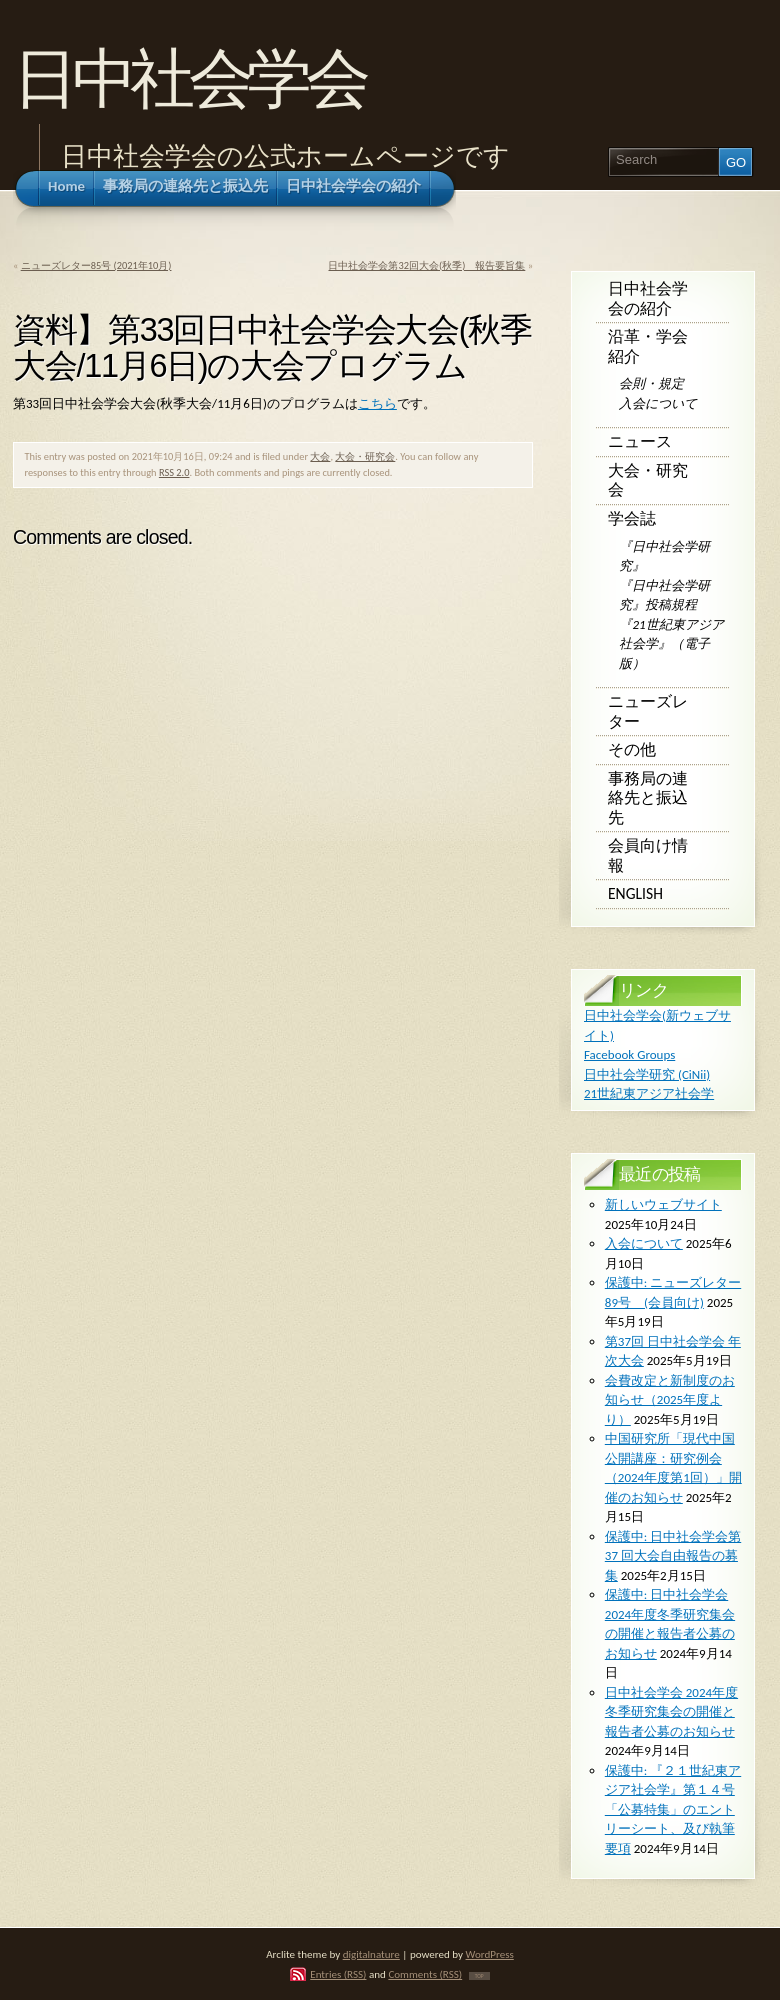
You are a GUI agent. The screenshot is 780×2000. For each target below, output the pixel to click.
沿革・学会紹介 (648, 346)
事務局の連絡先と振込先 (648, 798)
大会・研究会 (365, 456)
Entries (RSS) (338, 1974)
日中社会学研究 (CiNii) (647, 1074)
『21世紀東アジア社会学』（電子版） (671, 644)
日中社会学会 (188, 78)
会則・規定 (651, 383)
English (635, 893)
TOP (479, 1976)
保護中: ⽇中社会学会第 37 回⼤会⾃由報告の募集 (673, 1556)
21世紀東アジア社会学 (649, 1093)
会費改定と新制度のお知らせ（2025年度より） (670, 1400)
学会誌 (632, 518)
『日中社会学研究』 (664, 556)
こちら (377, 403)
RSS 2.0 (174, 472)
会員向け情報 (648, 855)
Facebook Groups (629, 1054)
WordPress (490, 1954)
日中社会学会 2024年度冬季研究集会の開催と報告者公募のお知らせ (671, 1712)
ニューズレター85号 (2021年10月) (96, 265)
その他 (632, 749)
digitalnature (371, 1954)
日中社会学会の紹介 (648, 298)
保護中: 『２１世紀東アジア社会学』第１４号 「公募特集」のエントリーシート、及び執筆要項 (673, 1809)
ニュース (640, 441)
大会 (320, 456)
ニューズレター (648, 711)
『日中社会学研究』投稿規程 (664, 595)
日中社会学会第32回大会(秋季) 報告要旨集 (426, 265)
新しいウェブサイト (663, 1204)
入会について (658, 403)
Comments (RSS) (425, 1974)
